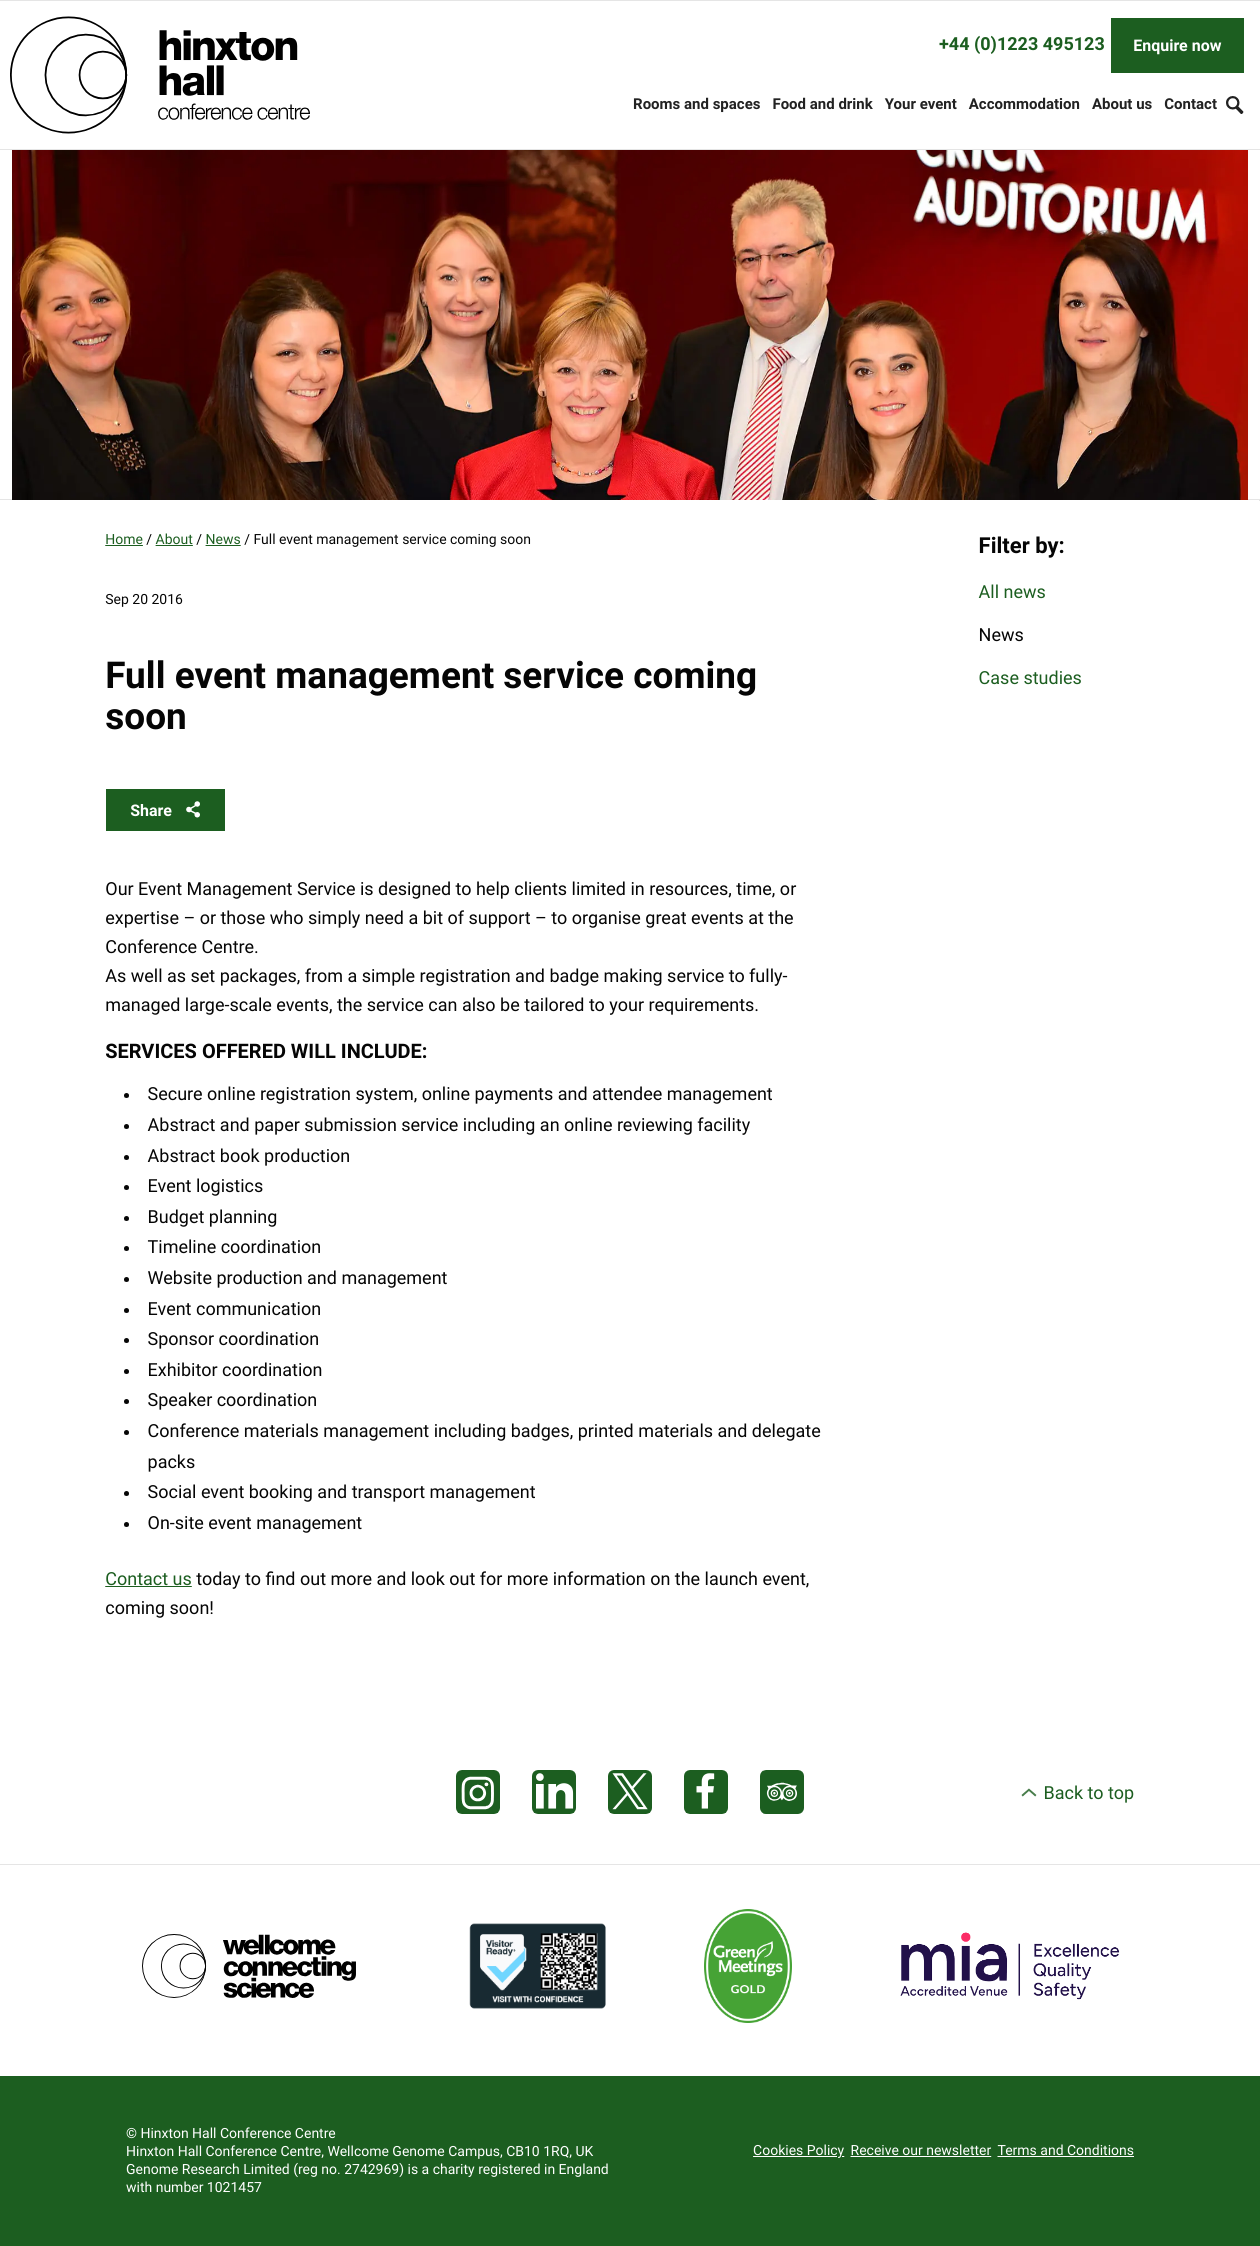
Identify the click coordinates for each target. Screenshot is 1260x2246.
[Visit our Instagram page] (478, 1793)
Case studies (1030, 678)
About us (1122, 104)
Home (124, 540)
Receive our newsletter (921, 2151)
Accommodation (1024, 104)
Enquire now (1177, 45)
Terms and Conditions (1066, 2151)
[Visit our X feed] (630, 1793)
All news (1012, 592)
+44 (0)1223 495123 (1022, 44)
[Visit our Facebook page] (706, 1793)
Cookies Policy (798, 2151)
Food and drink (823, 104)
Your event (921, 104)
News (223, 540)
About (174, 540)
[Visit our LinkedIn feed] (554, 1793)
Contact (1190, 104)
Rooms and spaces (696, 104)
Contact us (148, 1579)
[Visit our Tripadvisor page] (782, 1793)
